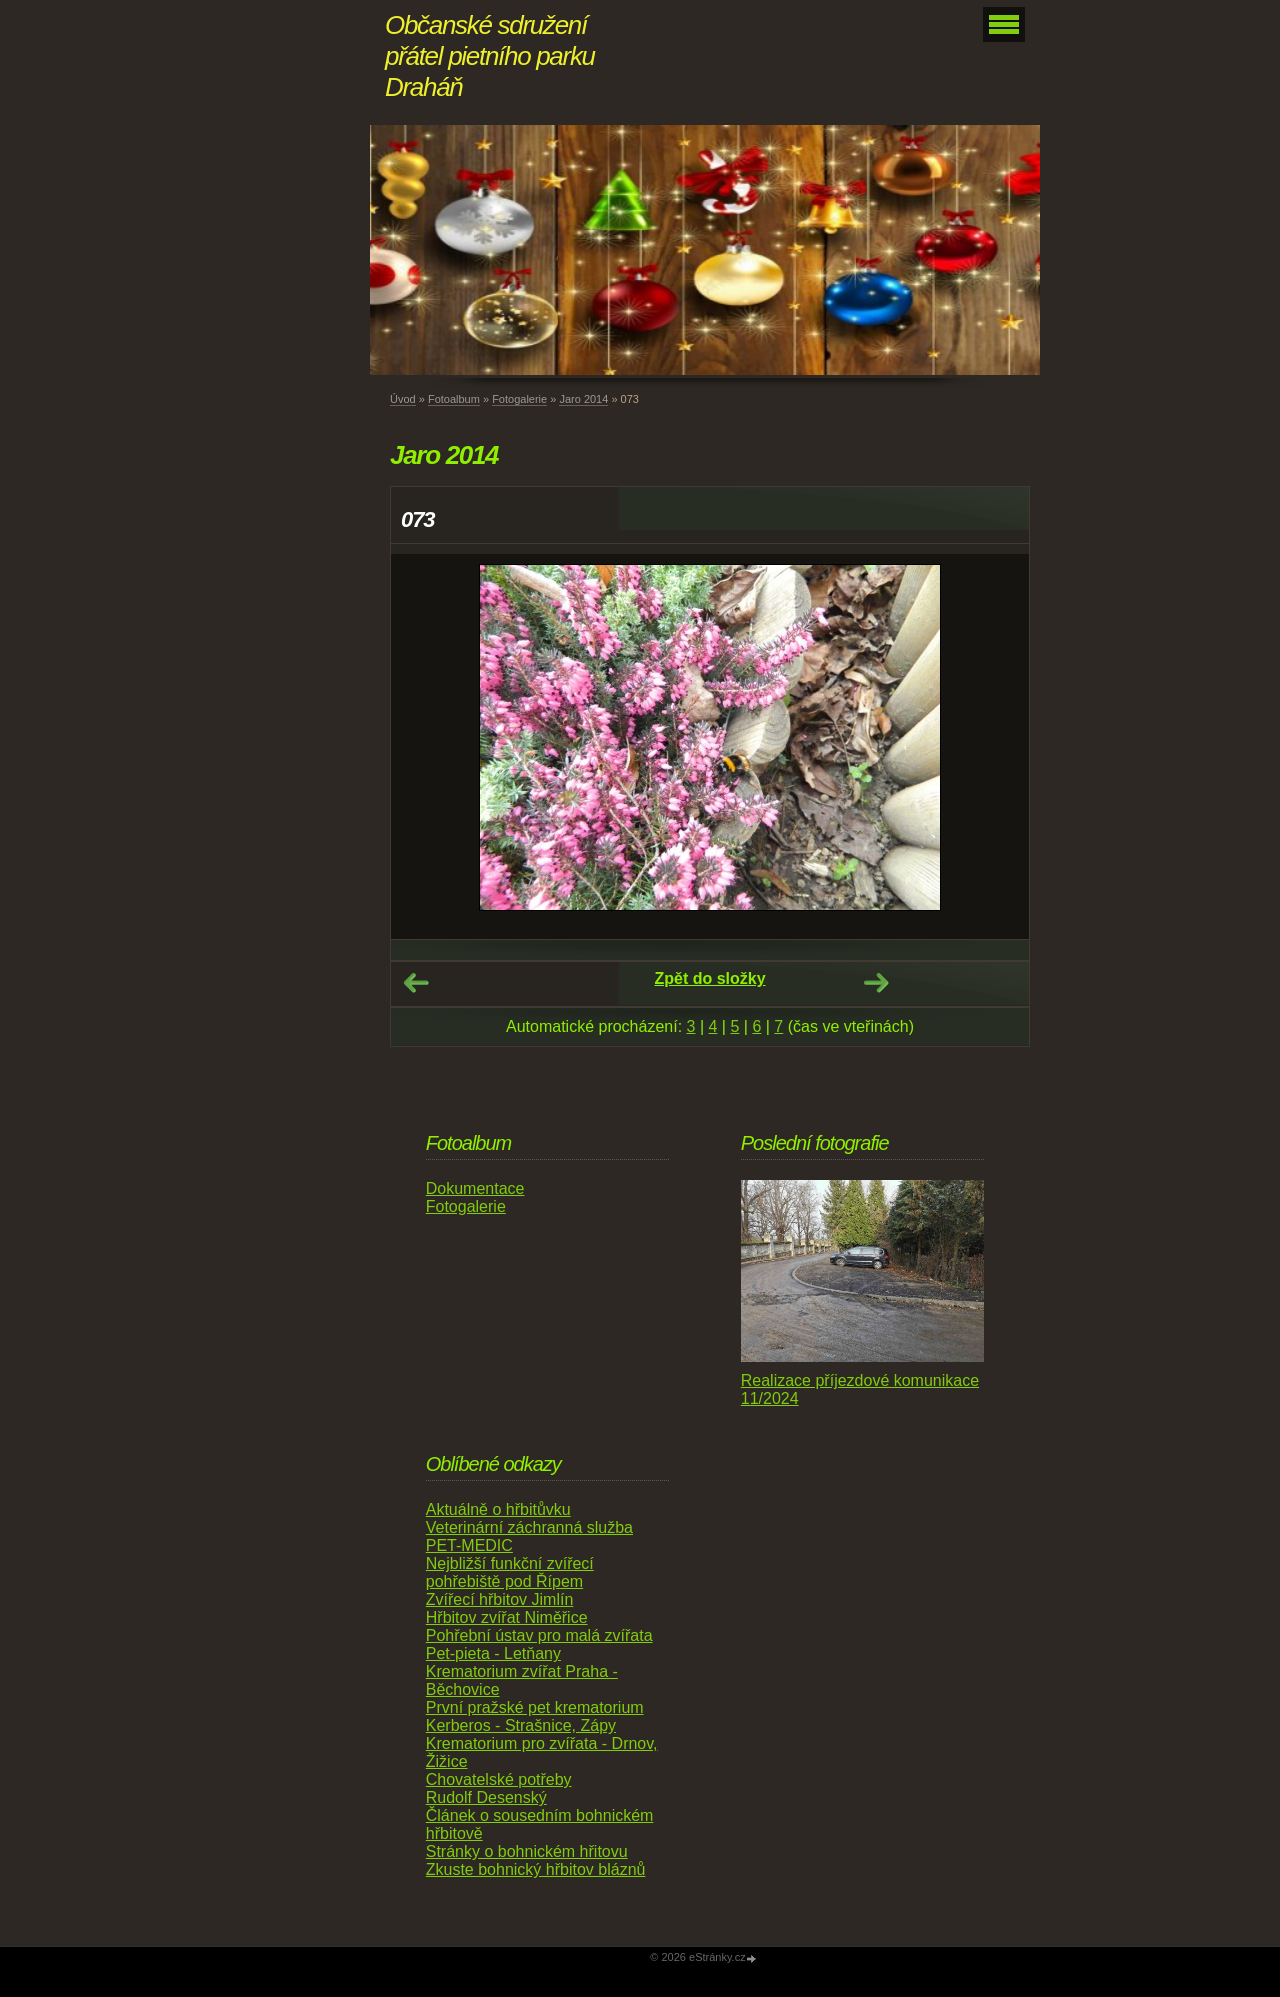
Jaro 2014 (583, 399)
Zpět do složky (709, 978)
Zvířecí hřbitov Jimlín (500, 1599)
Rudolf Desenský (486, 1797)
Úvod (403, 399)
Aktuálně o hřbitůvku (498, 1509)
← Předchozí (416, 983)
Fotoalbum (454, 399)
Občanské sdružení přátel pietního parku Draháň (490, 56)
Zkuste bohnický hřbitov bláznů (536, 1869)
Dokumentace (475, 1188)
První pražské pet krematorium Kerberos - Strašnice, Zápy (535, 1716)
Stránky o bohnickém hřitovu (527, 1851)
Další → (876, 983)
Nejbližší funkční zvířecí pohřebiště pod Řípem (510, 1572)
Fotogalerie (519, 399)
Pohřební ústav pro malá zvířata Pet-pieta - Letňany (539, 1644)
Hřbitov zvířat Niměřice (507, 1617)
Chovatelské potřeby (499, 1779)
